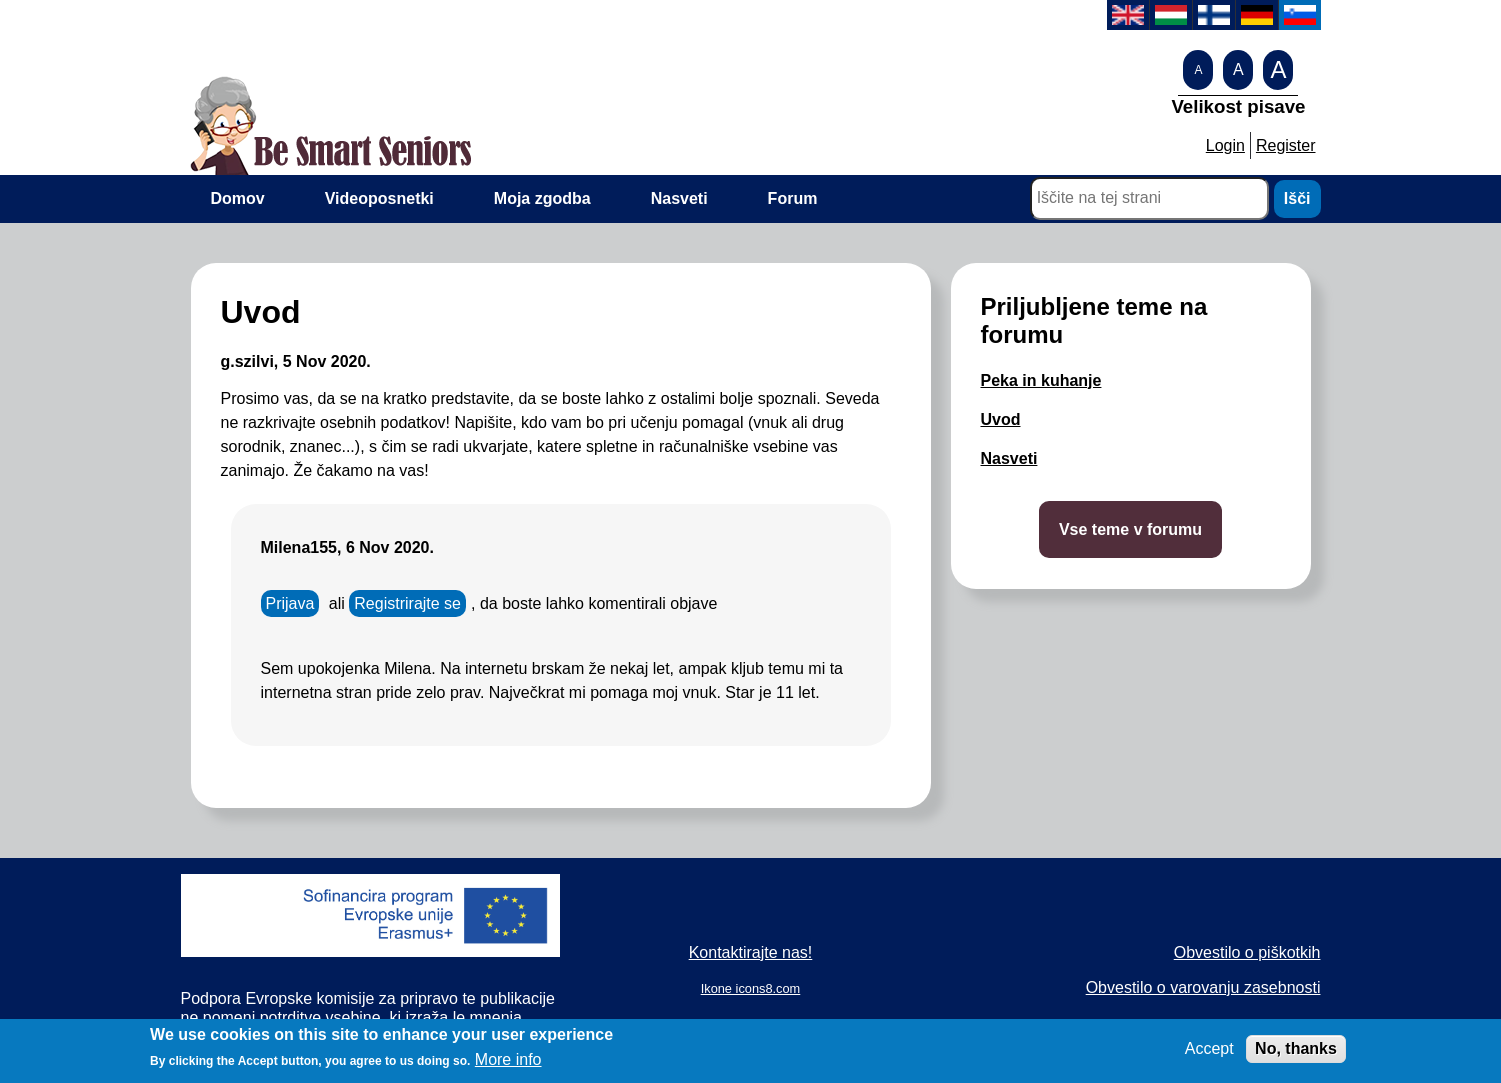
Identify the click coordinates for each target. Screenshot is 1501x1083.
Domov (238, 198)
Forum (793, 198)
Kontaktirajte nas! (751, 952)
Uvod (1001, 419)
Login (1225, 145)
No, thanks (1296, 1054)
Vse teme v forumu (1130, 529)
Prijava (290, 603)
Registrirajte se (407, 603)
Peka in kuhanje (1041, 380)
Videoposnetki (379, 198)
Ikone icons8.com (751, 988)
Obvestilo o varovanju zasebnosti (1203, 987)
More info (508, 1066)
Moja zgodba (542, 198)
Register (1286, 145)
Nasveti (679, 198)
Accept (1209, 1054)
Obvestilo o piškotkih (1247, 952)
